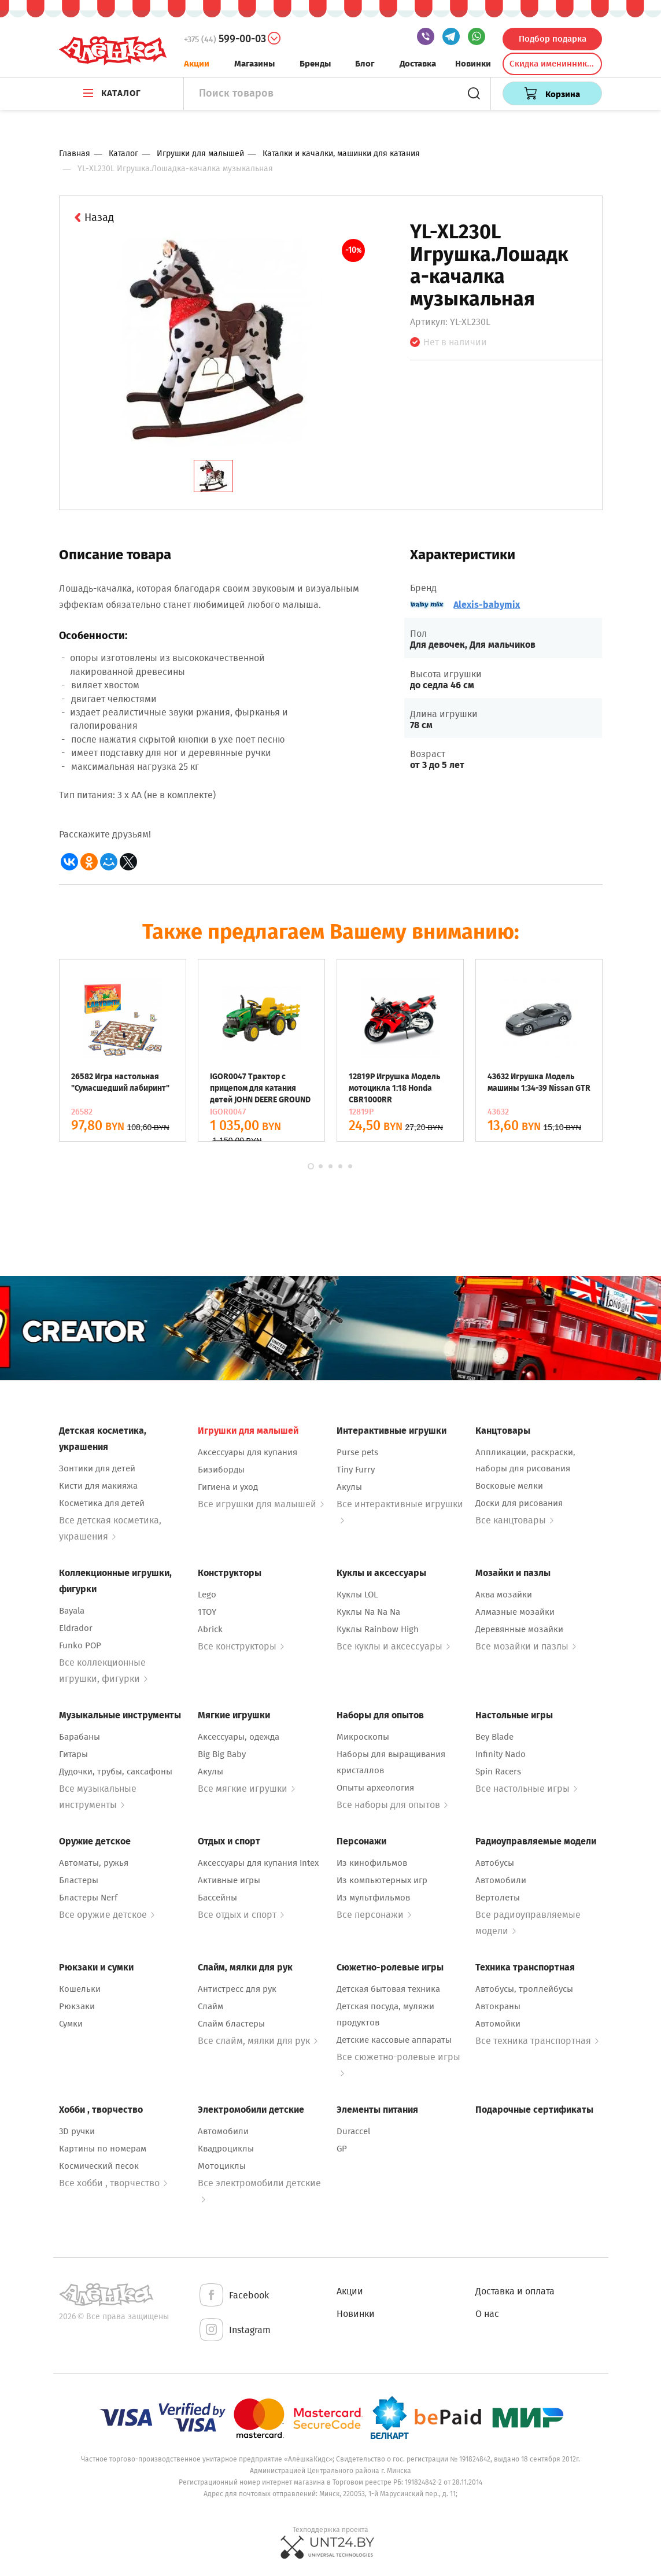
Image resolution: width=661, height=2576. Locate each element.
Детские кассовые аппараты (394, 2040)
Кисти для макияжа (98, 1486)
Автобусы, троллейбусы (524, 1989)
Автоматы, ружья (93, 1863)
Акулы (349, 1487)
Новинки (473, 63)
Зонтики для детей (97, 1468)
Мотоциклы (222, 2166)
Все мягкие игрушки (246, 1788)
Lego (207, 1594)
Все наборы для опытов (392, 1804)
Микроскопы (363, 1737)
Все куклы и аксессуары (393, 1646)
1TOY (207, 1612)
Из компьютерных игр (382, 1880)
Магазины (254, 63)
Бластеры (78, 1880)
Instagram (234, 2330)
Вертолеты (497, 1897)
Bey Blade (494, 1737)
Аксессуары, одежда (238, 1737)
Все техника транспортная (537, 2040)
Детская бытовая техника (388, 1989)
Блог (365, 63)
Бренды (315, 63)
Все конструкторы (241, 1646)
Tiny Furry (356, 1469)
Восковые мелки (509, 1486)
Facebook (233, 2295)
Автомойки (497, 2023)
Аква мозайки (503, 1594)
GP (342, 2148)
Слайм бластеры (231, 2023)
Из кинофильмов (372, 1863)
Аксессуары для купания (247, 1452)
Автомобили (500, 1880)
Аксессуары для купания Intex (258, 1863)
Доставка (418, 63)
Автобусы (494, 1863)
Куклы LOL (357, 1594)
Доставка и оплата (515, 2291)
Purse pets (357, 1452)
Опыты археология (375, 1787)
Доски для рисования (519, 1503)
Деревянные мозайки (519, 1629)
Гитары (73, 1754)
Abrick (210, 1629)
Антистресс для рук (237, 1989)
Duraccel (353, 2131)
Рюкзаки (77, 2006)
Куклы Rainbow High (378, 1629)
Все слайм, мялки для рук (257, 2040)
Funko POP (80, 1645)
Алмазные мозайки (515, 1612)
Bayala (71, 1611)
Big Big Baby (222, 1754)
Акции (196, 63)
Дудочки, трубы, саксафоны (115, 1771)
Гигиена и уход (228, 1487)
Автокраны (497, 2006)
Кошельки (80, 1989)
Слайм (210, 2006)
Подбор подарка (552, 39)
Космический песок (99, 2166)
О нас (487, 2313)
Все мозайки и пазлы (525, 1646)
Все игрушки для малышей (261, 1504)
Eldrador (76, 1628)
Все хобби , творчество (113, 2183)
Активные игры (229, 1880)
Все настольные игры (526, 1788)
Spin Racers (498, 1771)
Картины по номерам (102, 2148)
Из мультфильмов (373, 1897)
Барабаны (79, 1737)
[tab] (213, 476)
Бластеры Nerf (88, 1897)
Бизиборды (221, 1469)
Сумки (71, 2023)
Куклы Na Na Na (368, 1612)
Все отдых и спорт (241, 1914)
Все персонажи (374, 1914)
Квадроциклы (226, 2148)
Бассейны (217, 1897)
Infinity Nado (500, 1754)
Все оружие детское (106, 1914)
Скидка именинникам (553, 63)
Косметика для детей (102, 1503)
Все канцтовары (514, 1520)
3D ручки (77, 2131)
